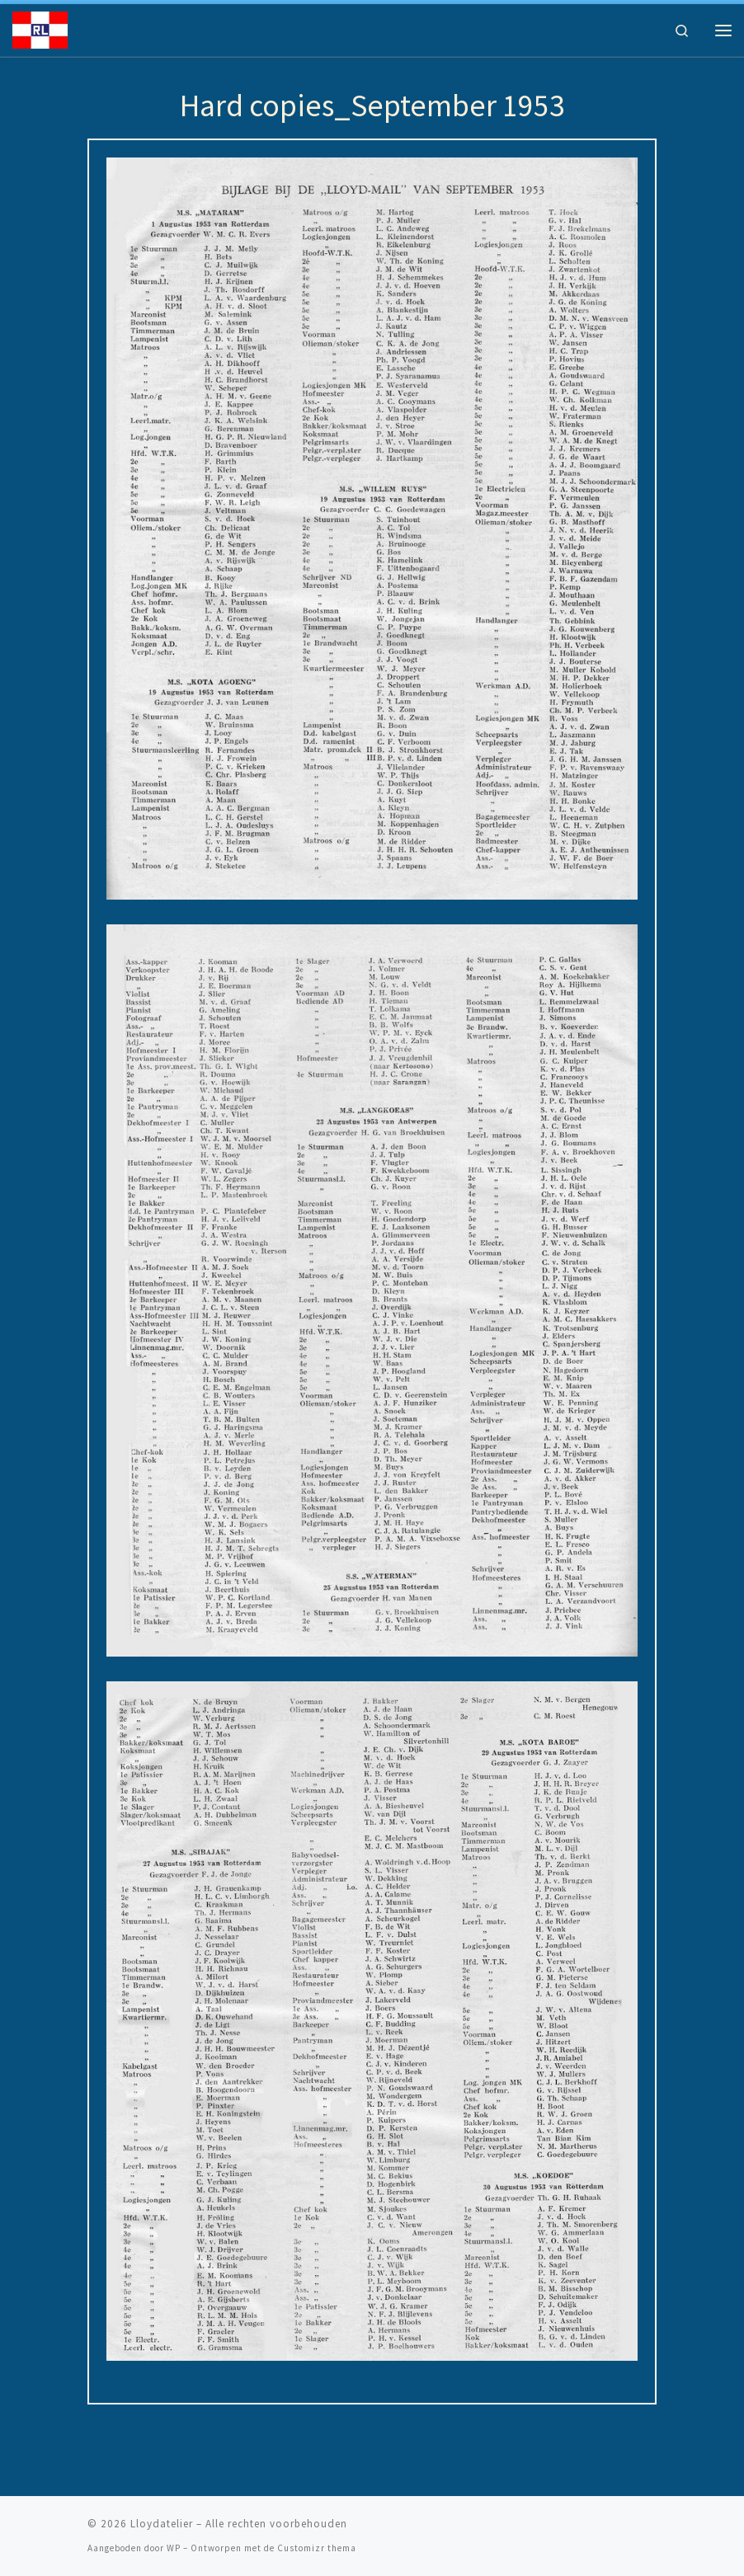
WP (174, 2548)
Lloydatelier (161, 2524)
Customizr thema (316, 2548)
